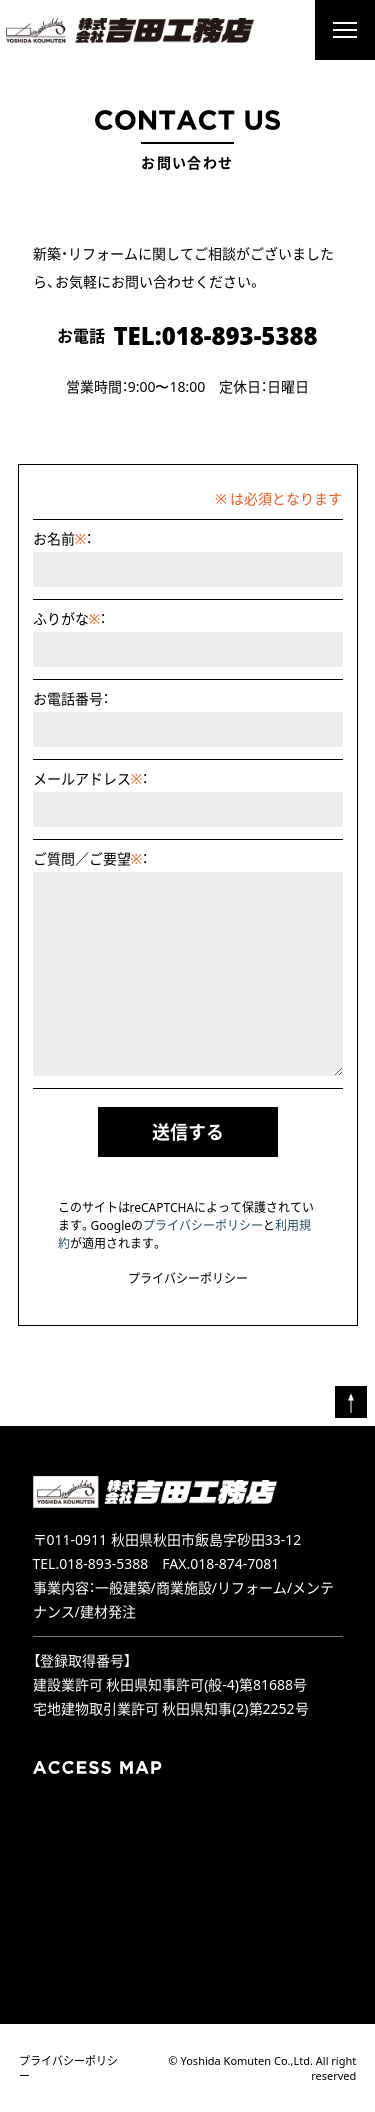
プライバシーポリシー (203, 1225)
